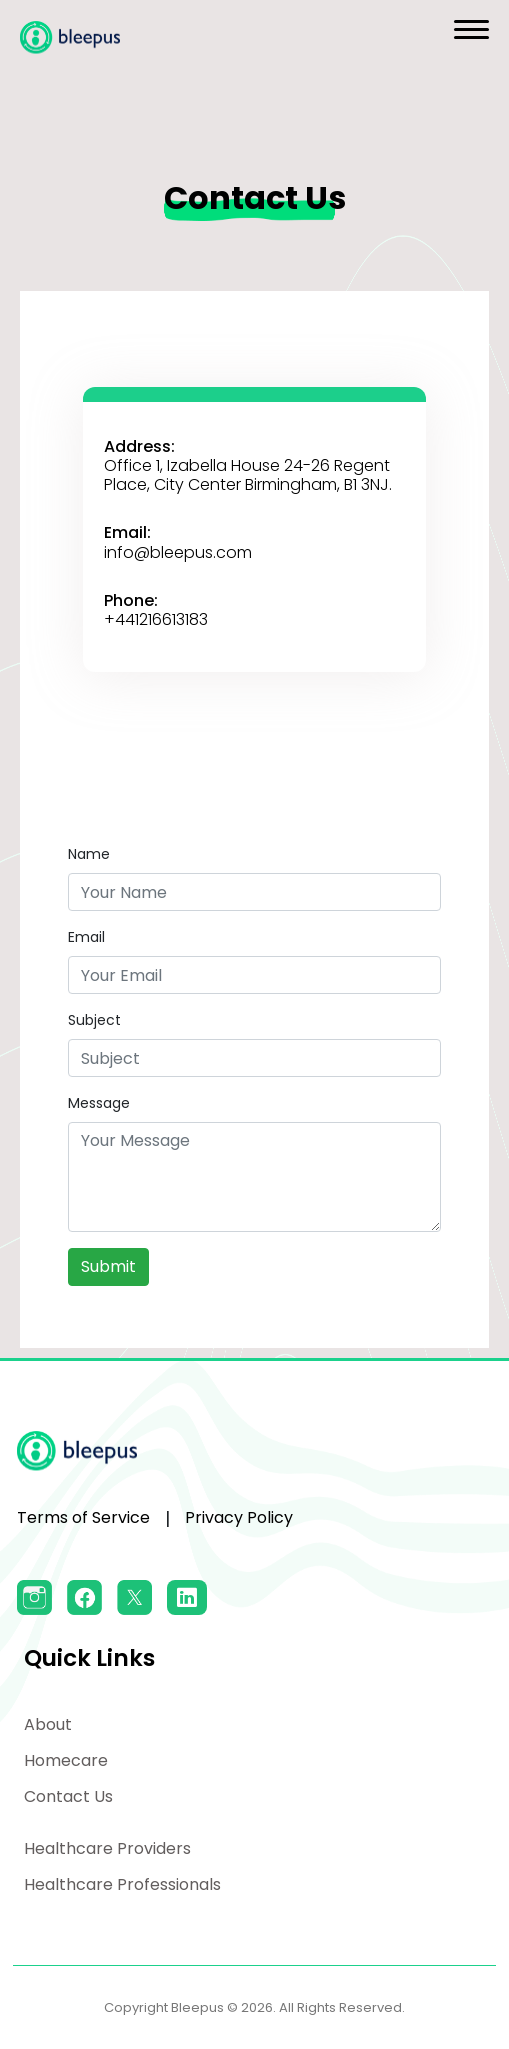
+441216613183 (156, 619)
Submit (108, 1266)
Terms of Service (83, 1517)
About (48, 1724)
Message (99, 1103)
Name (89, 854)
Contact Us (68, 1796)
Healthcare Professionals (122, 1884)
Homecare (66, 1760)
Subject (94, 1020)
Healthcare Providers (107, 1848)
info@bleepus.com (178, 552)
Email (86, 937)
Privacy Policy (239, 1517)
